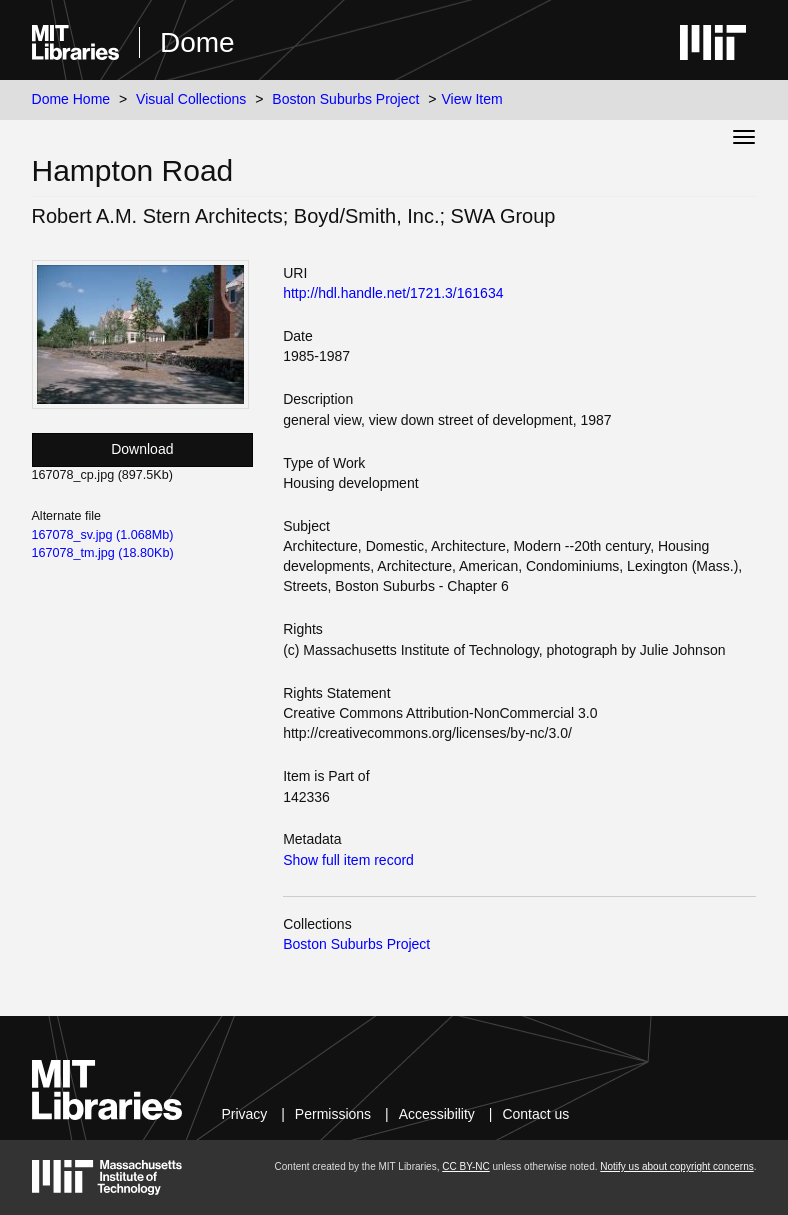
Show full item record (348, 860)
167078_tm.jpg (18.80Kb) (103, 553)
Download (142, 449)
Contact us (535, 1114)
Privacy (244, 1114)
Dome (197, 42)
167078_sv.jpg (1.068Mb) (103, 535)
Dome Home (71, 99)
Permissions (333, 1114)
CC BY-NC (465, 1166)
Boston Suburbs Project (345, 99)
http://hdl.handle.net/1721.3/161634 (393, 293)
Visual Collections (191, 99)
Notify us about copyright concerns (676, 1166)
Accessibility (437, 1114)
